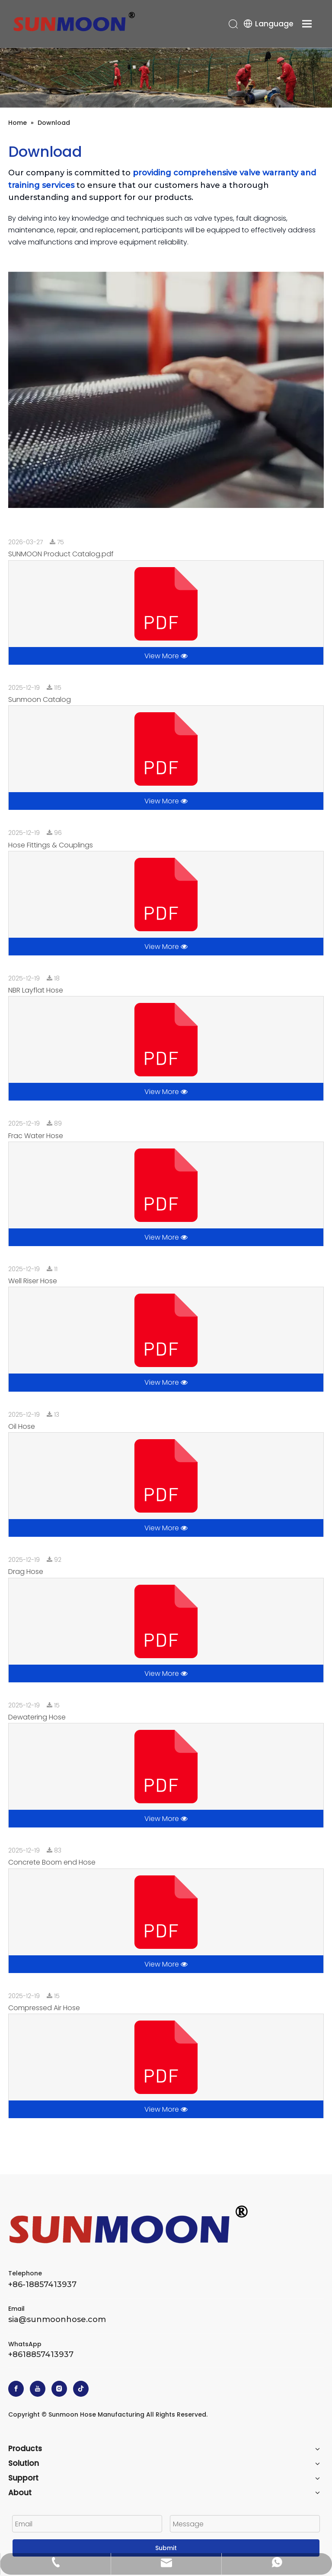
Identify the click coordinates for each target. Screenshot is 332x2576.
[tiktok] (81, 2389)
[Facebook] (16, 2389)
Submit (166, 2548)
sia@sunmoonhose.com (57, 2319)
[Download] (166, 390)
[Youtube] (37, 2389)
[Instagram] (59, 2389)
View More (166, 656)
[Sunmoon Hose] (166, 78)
